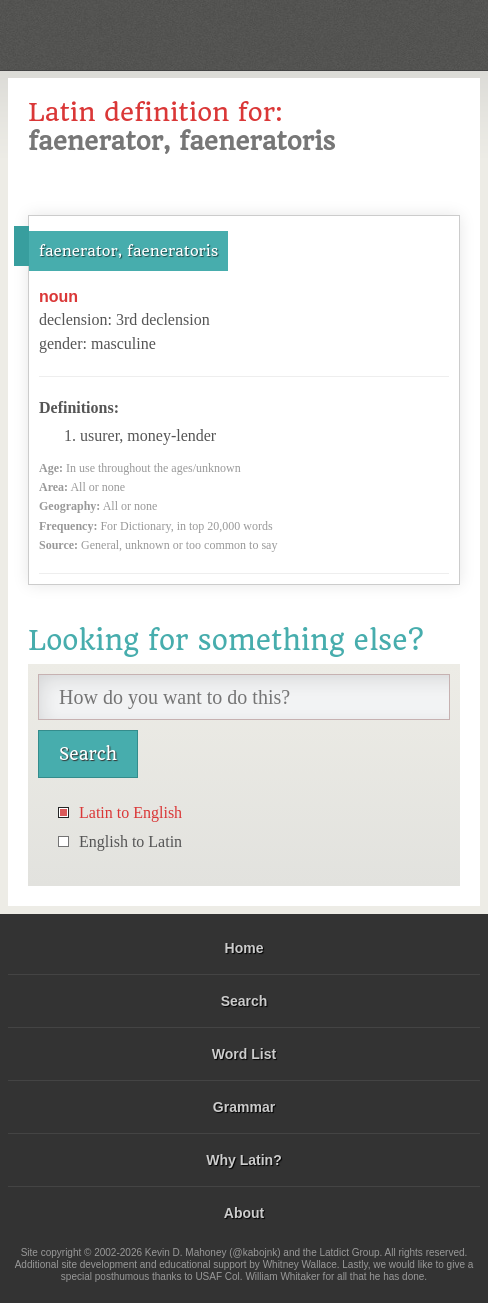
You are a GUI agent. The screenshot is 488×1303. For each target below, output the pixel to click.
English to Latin (130, 841)
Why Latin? (243, 1160)
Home (244, 948)
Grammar (244, 1107)
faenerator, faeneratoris (128, 251)
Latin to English (130, 812)
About (244, 1213)
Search (244, 1001)
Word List (244, 1054)
